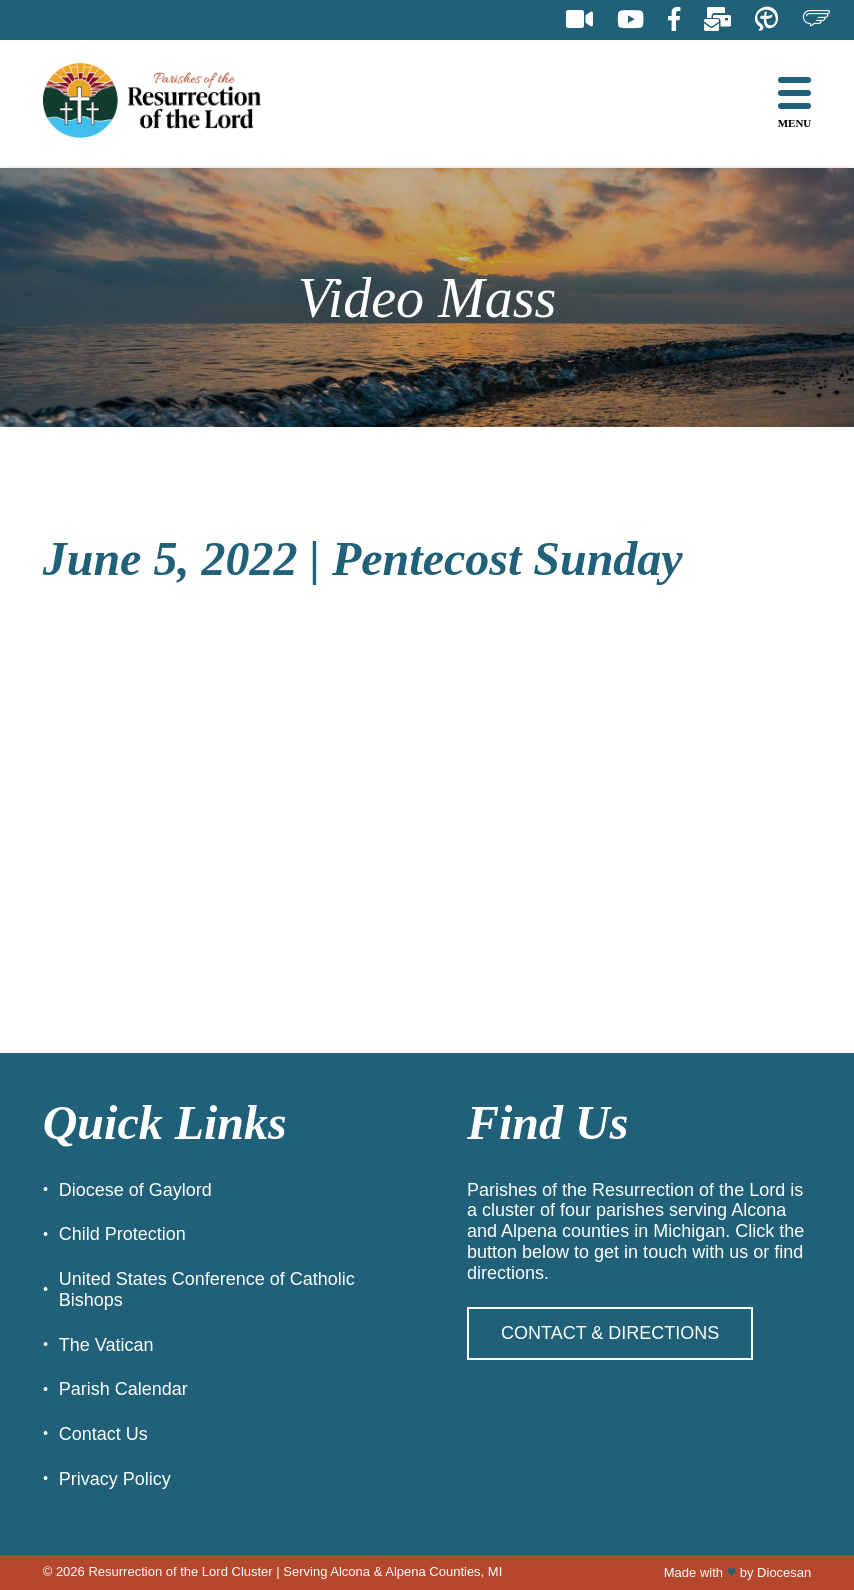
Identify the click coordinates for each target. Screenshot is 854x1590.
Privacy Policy (115, 1479)
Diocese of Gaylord (135, 1190)
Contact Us (103, 1434)
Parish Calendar (123, 1389)
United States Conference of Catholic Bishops (207, 1289)
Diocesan (784, 1572)
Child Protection (122, 1234)
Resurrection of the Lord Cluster (180, 1571)
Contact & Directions (610, 1333)
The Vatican (106, 1345)
